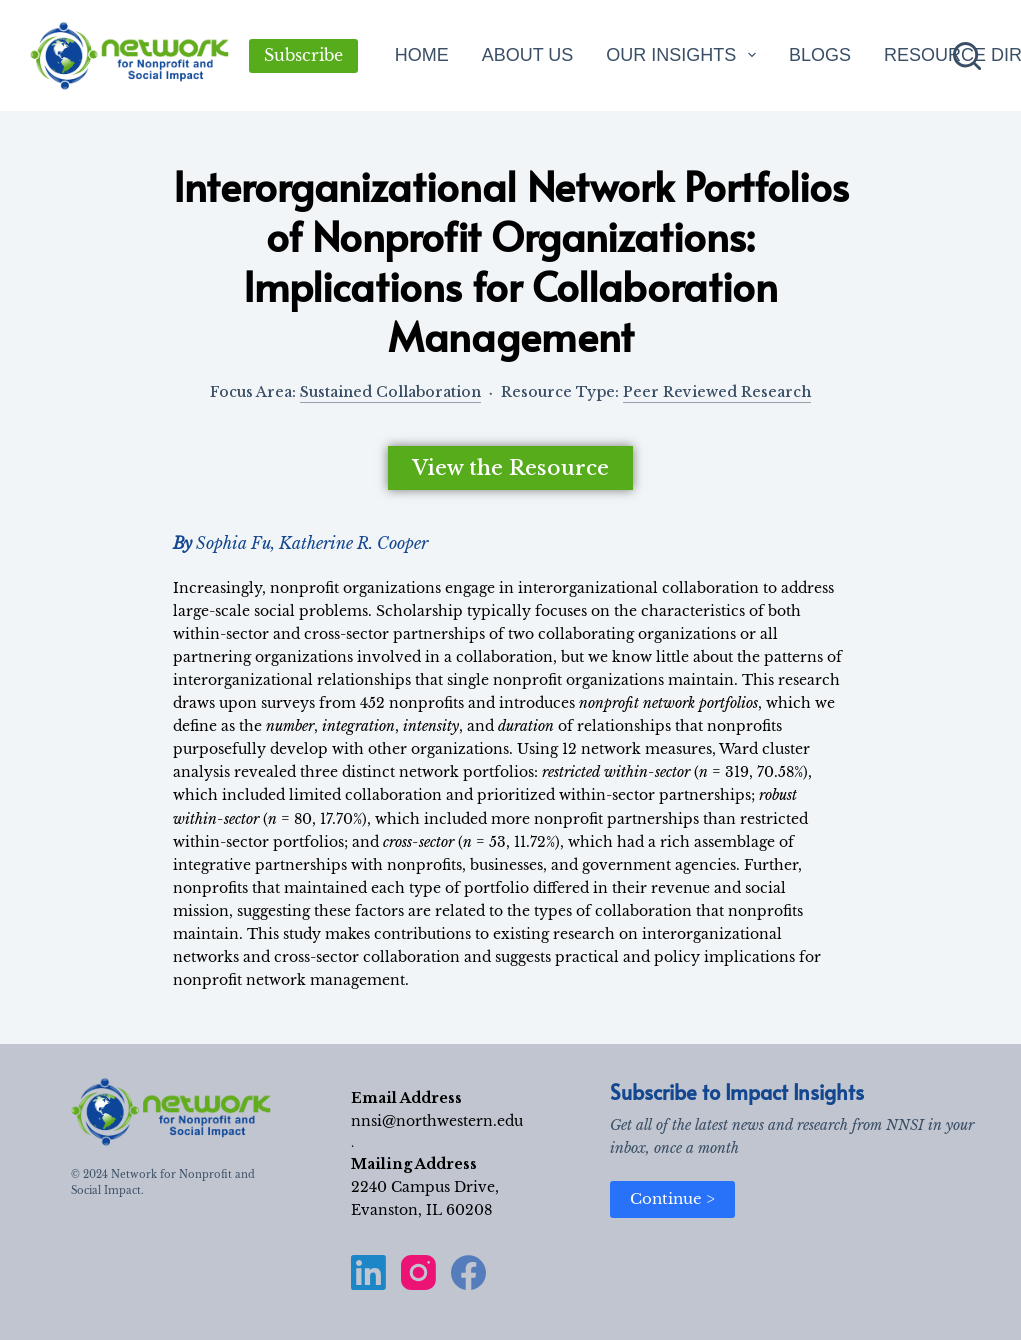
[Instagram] (418, 1272)
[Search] (967, 56)
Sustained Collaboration (390, 392)
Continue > (672, 1198)
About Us (528, 55)
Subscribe (303, 55)
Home (422, 55)
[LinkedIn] (368, 1272)
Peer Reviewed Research (717, 392)
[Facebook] (468, 1272)
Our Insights (685, 55)
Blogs (820, 55)
